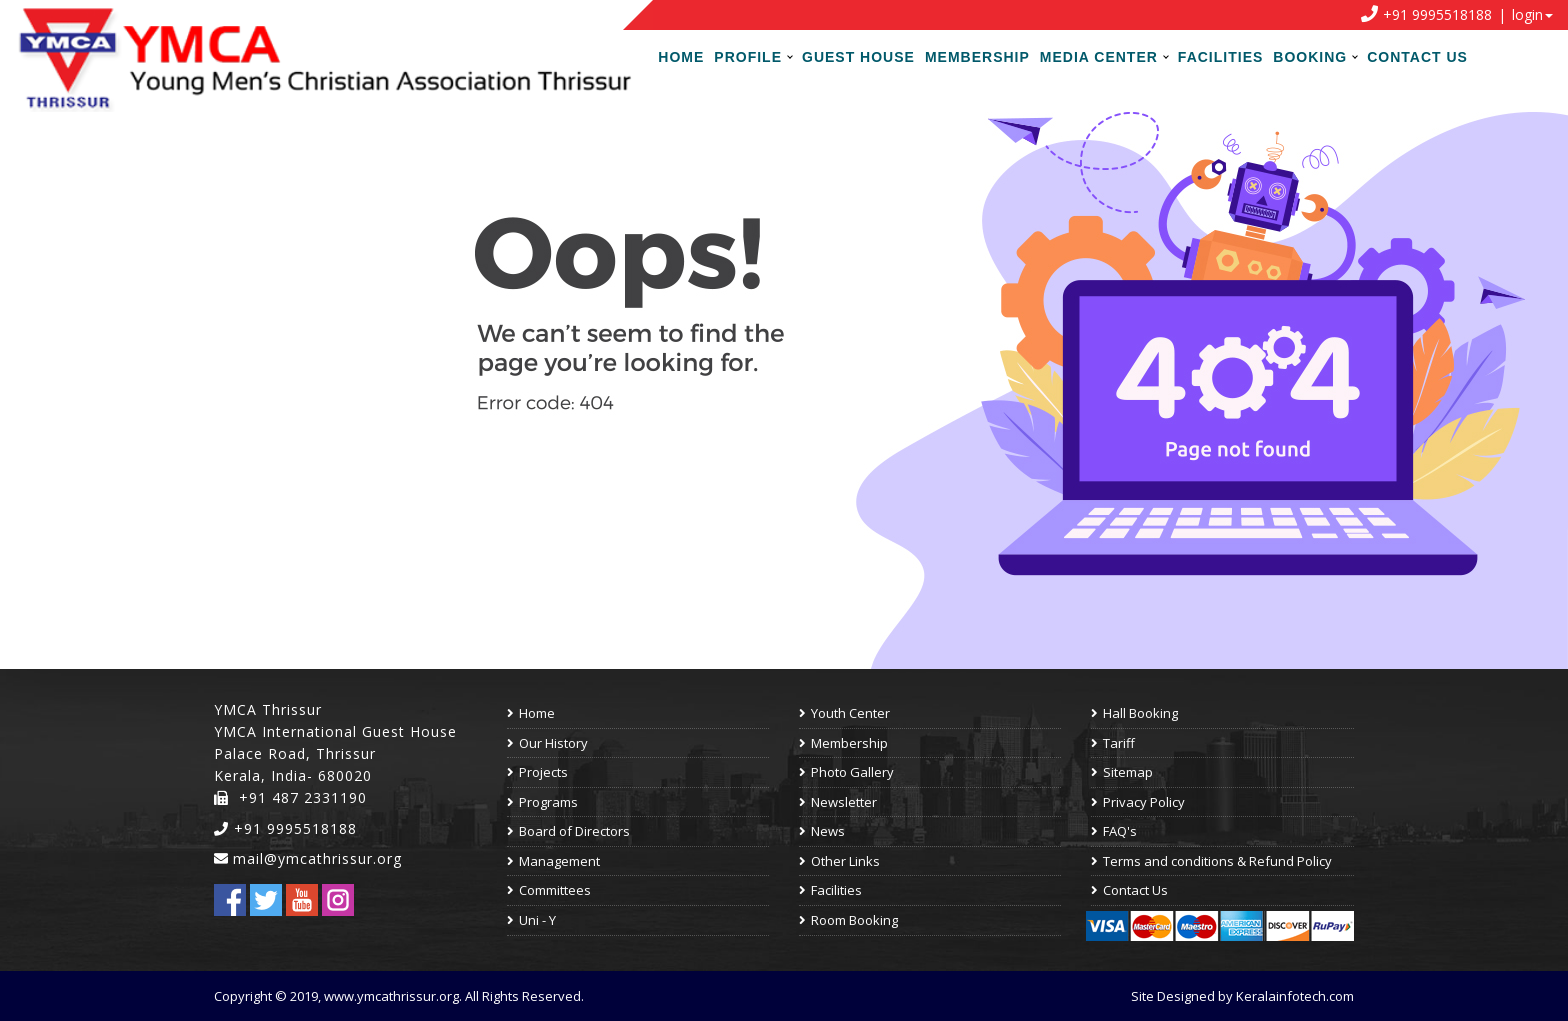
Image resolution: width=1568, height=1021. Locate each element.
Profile (748, 57)
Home (681, 57)
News (822, 831)
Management (553, 861)
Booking (1310, 57)
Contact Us (1417, 57)
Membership (977, 57)
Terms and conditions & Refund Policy (1211, 861)
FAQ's (1114, 831)
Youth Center (844, 713)
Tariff (1113, 743)
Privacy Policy (1138, 802)
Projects (537, 772)
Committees (549, 890)
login (1527, 14)
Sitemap (1122, 772)
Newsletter (838, 802)
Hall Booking (1134, 713)
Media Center (1099, 57)
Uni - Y (531, 920)
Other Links (839, 861)
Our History (547, 743)
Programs (542, 802)
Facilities (1220, 57)
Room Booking (848, 920)
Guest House (858, 57)
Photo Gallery (846, 772)
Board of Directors (568, 831)
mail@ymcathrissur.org (317, 858)
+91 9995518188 (285, 828)
